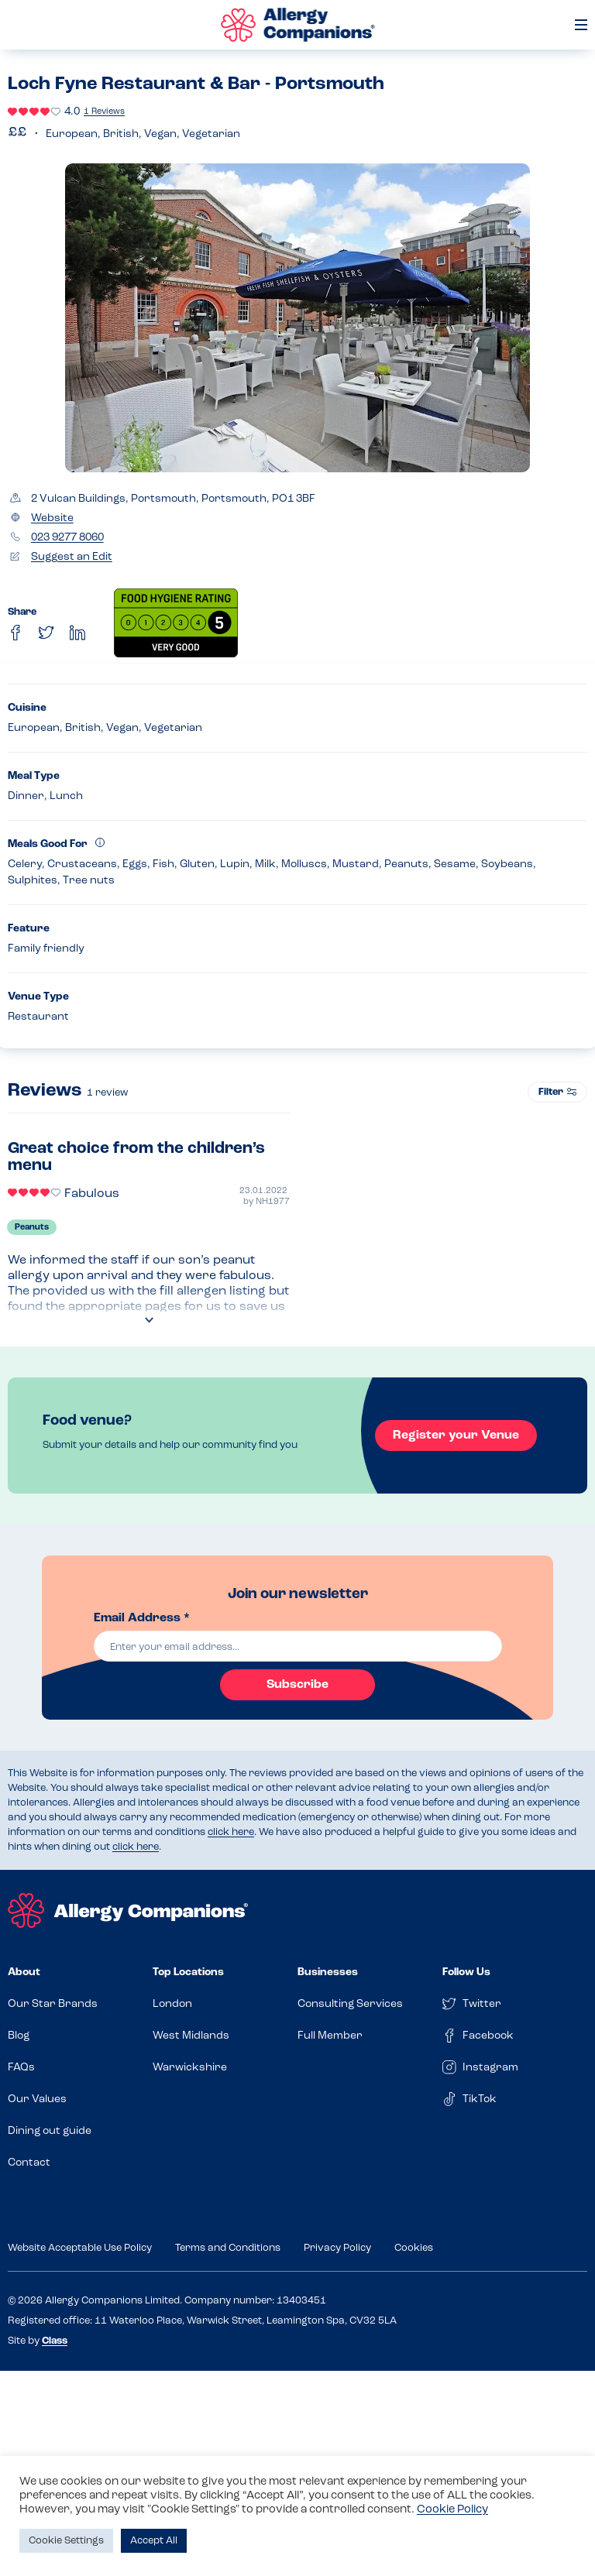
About (24, 1972)
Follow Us (466, 1972)
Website (52, 518)
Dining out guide (49, 2131)
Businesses (328, 1972)
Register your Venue (456, 1435)
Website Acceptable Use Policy (80, 2248)
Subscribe (297, 1685)
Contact (29, 2163)
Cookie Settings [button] (66, 2541)
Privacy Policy (337, 2248)
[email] (298, 1646)
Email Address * (142, 1618)
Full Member (330, 2036)
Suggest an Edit (71, 557)
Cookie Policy (452, 2510)
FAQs (21, 2067)
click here (231, 1832)
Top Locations (188, 1972)
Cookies (413, 2248)
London (172, 2004)
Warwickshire (190, 2067)
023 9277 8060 (67, 538)
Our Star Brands (53, 2004)
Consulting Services (350, 2004)
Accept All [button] (153, 2541)
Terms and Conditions (227, 2248)
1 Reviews (104, 112)
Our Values (37, 2099)
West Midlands (191, 2036)
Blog (18, 2036)
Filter (557, 1092)
